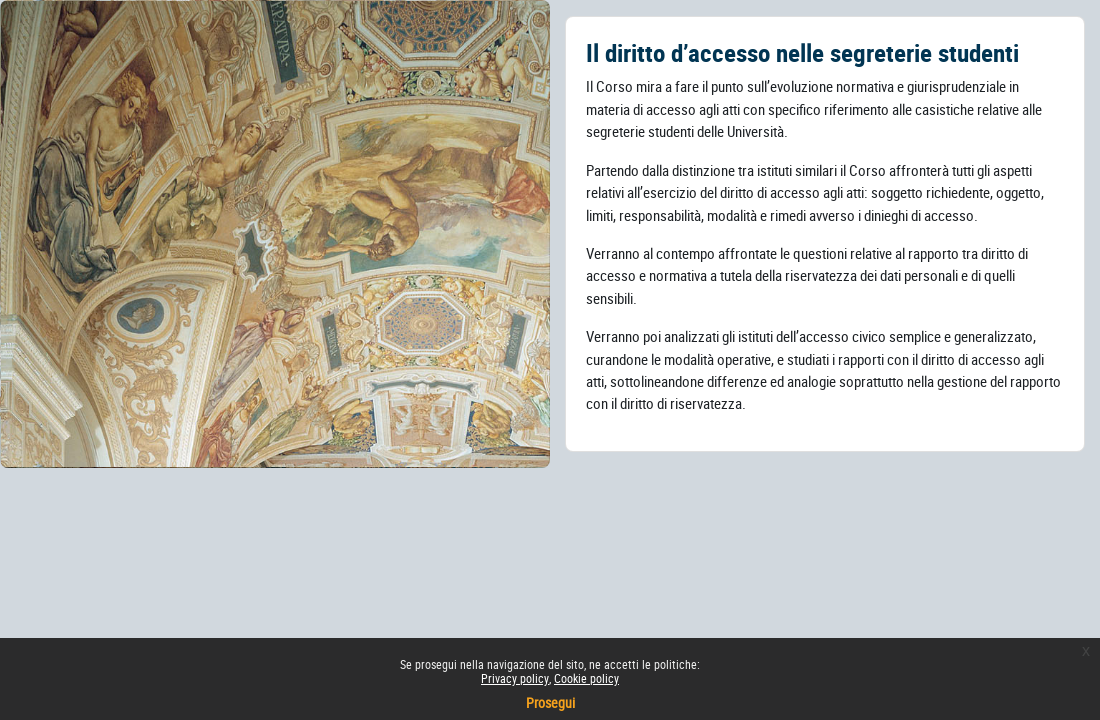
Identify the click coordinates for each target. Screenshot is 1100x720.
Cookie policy (586, 678)
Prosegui (550, 702)
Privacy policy (515, 678)
